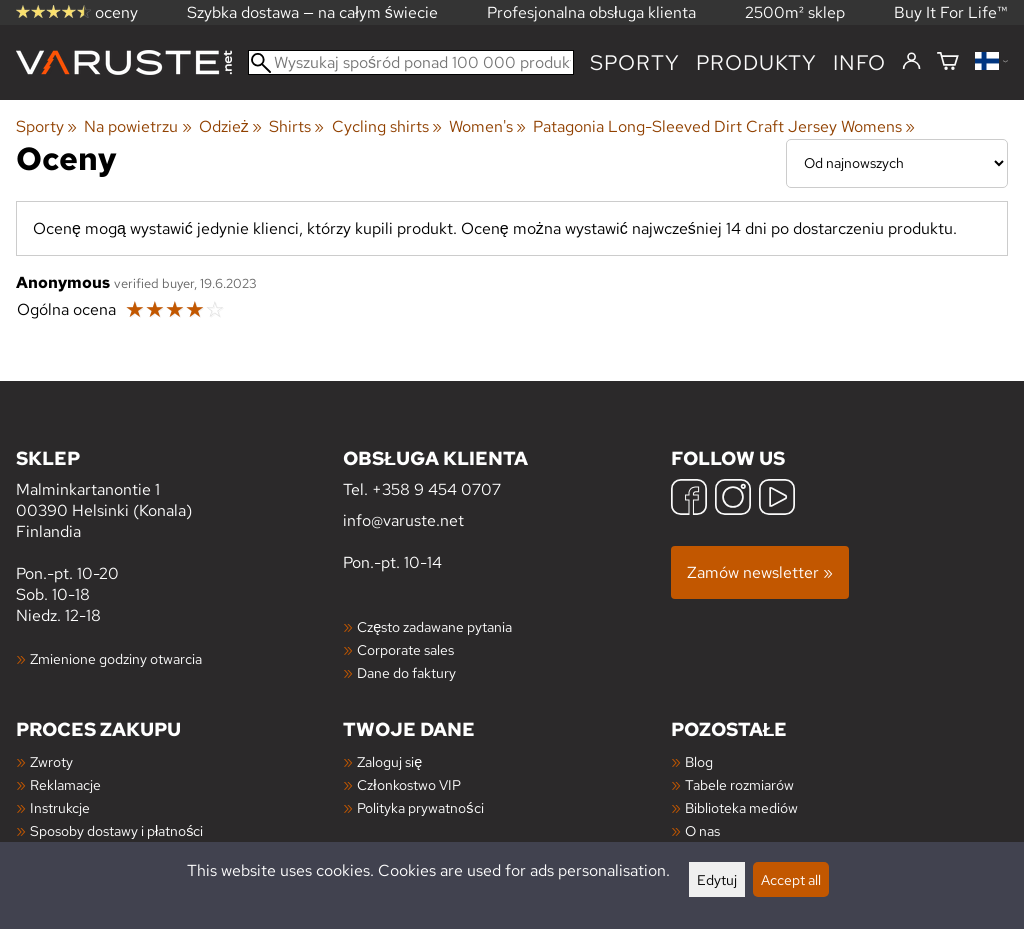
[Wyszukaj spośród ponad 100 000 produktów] (411, 62)
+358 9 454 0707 (436, 489)
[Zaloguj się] (911, 62)
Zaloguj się (389, 761)
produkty (756, 62)
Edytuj (717, 879)
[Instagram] (733, 499)
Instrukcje (60, 807)
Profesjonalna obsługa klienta (591, 12)
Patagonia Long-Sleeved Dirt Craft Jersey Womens (724, 126)
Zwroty (51, 761)
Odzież (230, 126)
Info (859, 62)
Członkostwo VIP (408, 784)
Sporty (635, 62)
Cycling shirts (387, 126)
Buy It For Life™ (951, 12)
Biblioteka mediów (741, 807)
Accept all (791, 879)
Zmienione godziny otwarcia (116, 658)
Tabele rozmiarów (739, 784)
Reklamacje (65, 784)
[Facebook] (689, 499)
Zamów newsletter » (760, 572)
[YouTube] (777, 499)
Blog (699, 761)
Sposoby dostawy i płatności (116, 830)
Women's (487, 126)
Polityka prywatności (420, 807)
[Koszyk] (948, 62)
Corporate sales (405, 649)
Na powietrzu (137, 126)
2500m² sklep (795, 12)
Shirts (296, 126)
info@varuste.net (403, 520)
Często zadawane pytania (434, 626)
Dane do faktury (406, 672)
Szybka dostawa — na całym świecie (312, 12)
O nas (702, 830)
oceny (77, 12)
